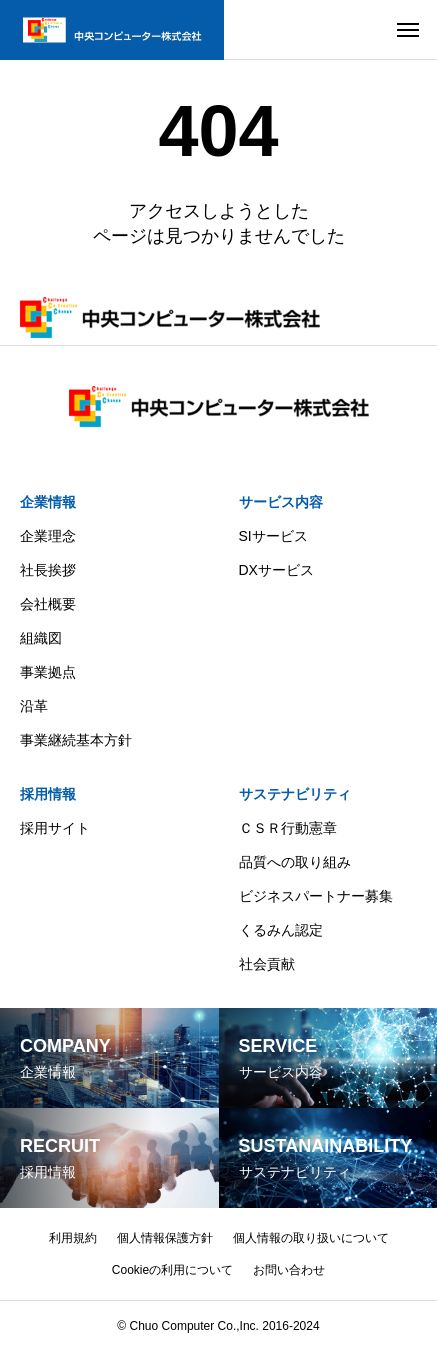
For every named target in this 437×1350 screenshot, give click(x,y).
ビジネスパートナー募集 (316, 896)
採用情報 (48, 794)
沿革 (34, 706)
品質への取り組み (295, 862)
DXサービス (276, 570)
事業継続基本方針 (76, 740)
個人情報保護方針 (165, 1238)
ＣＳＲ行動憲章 (288, 828)
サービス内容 (281, 502)
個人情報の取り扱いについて (311, 1238)
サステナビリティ (295, 794)
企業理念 (48, 536)
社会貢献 (267, 964)
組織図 (41, 638)
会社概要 (48, 604)
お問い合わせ (289, 1270)
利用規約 (73, 1238)
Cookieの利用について (172, 1270)
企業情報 (48, 502)
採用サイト (55, 828)
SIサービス (273, 536)
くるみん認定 (281, 930)
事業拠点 (48, 672)
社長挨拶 (48, 570)
